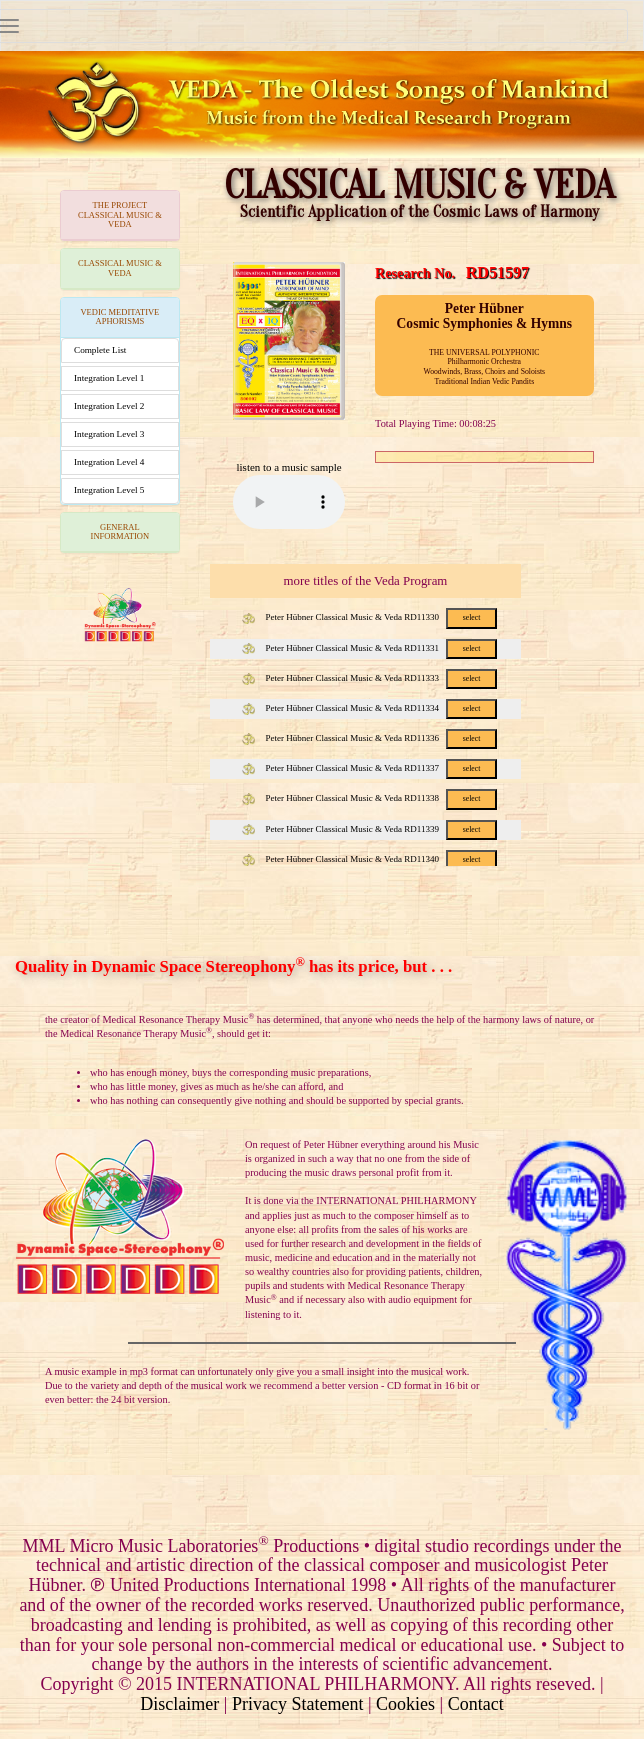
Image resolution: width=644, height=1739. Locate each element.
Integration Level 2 (109, 406)
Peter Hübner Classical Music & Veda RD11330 (370, 617)
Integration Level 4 (109, 462)
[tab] (120, 215)
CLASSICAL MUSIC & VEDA (120, 267)
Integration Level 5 (109, 490)
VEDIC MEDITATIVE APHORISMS (119, 316)
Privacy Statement (297, 1704)
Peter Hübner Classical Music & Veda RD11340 (370, 859)
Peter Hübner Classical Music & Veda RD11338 (370, 798)
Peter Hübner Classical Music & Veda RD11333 (370, 678)
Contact (476, 1704)
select (472, 617)
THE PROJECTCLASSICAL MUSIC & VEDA (120, 214)
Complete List (100, 350)
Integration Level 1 (109, 378)
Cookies (405, 1704)
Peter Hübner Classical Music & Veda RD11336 (370, 738)
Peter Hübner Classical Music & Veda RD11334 (370, 708)
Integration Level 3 (109, 434)
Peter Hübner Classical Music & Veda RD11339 (370, 829)
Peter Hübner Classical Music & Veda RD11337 (370, 768)
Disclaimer (179, 1704)
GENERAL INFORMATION (120, 531)
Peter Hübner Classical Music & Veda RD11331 (370, 648)
